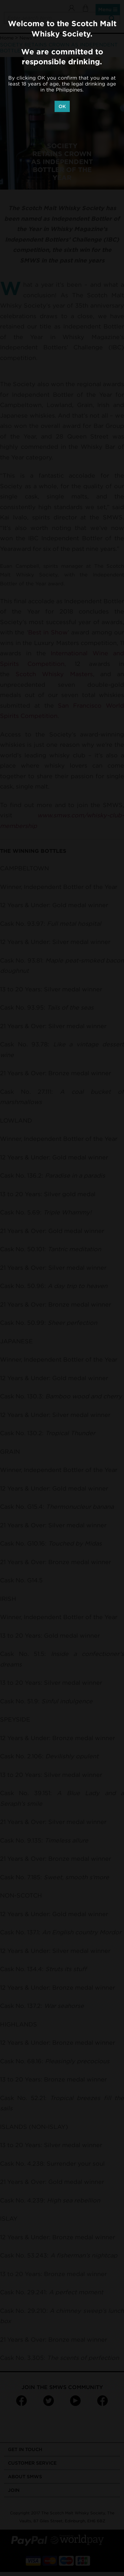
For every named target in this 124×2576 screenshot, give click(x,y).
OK (62, 106)
